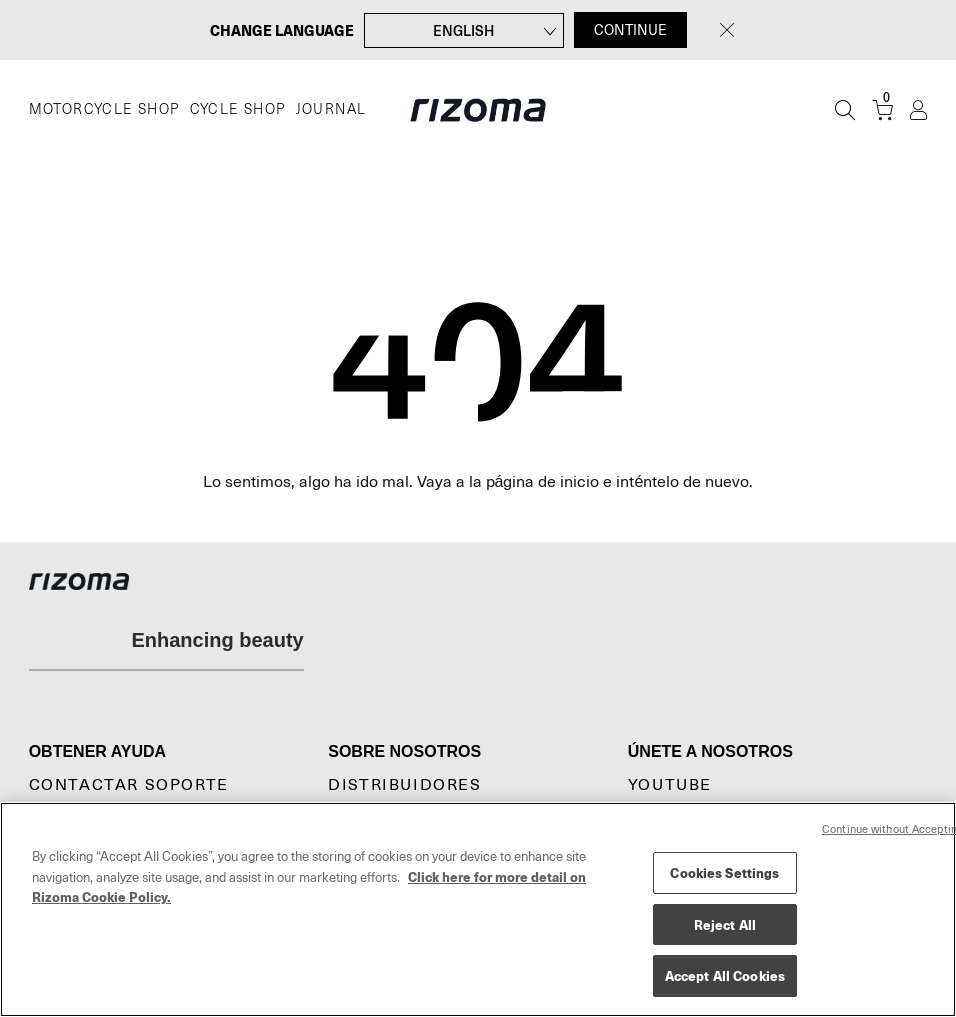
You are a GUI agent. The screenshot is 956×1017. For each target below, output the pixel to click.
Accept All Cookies (725, 975)
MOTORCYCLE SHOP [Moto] (104, 109)
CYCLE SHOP (238, 109)
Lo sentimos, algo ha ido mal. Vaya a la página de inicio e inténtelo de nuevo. (478, 482)
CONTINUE (630, 30)
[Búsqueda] (845, 110)
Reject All (725, 924)
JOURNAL (331, 109)
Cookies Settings (724, 872)
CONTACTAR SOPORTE (129, 785)
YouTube (670, 785)
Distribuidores (404, 785)
